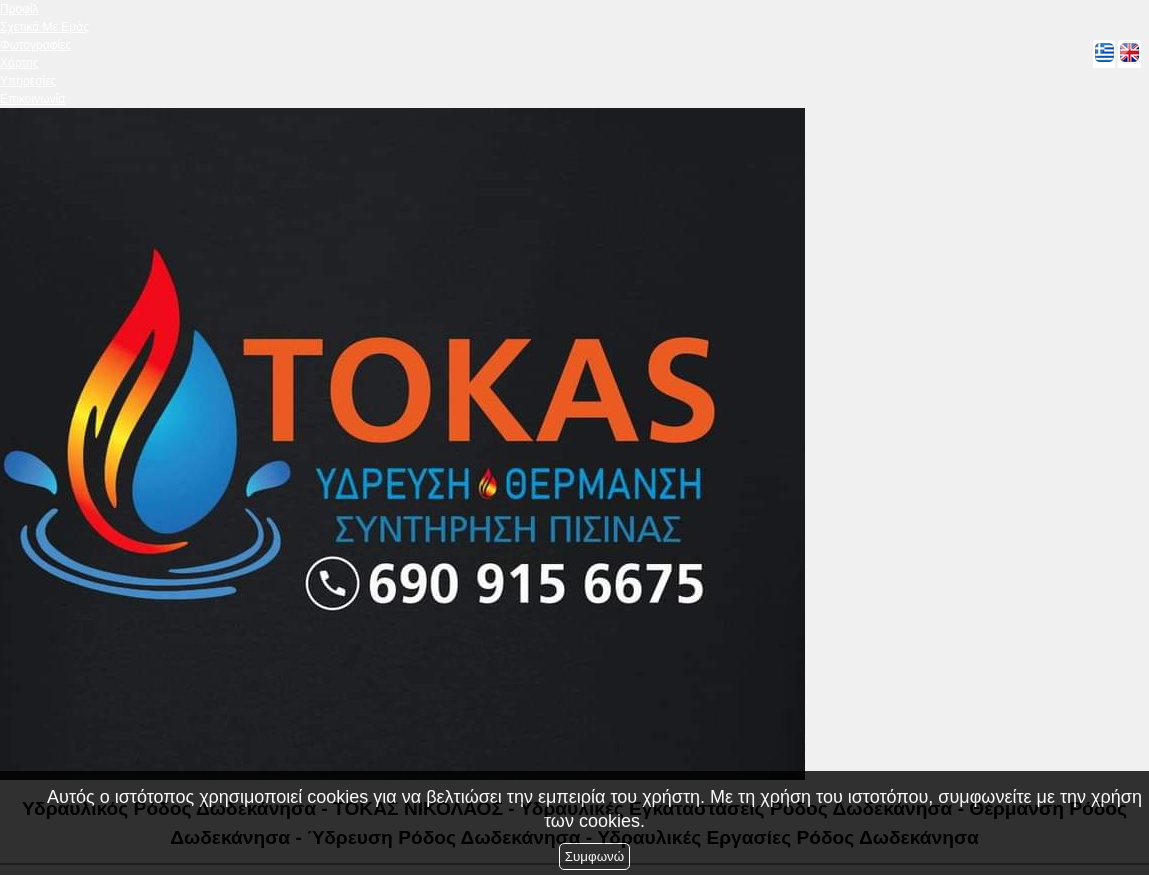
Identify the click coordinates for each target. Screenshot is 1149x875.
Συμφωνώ (594, 856)
